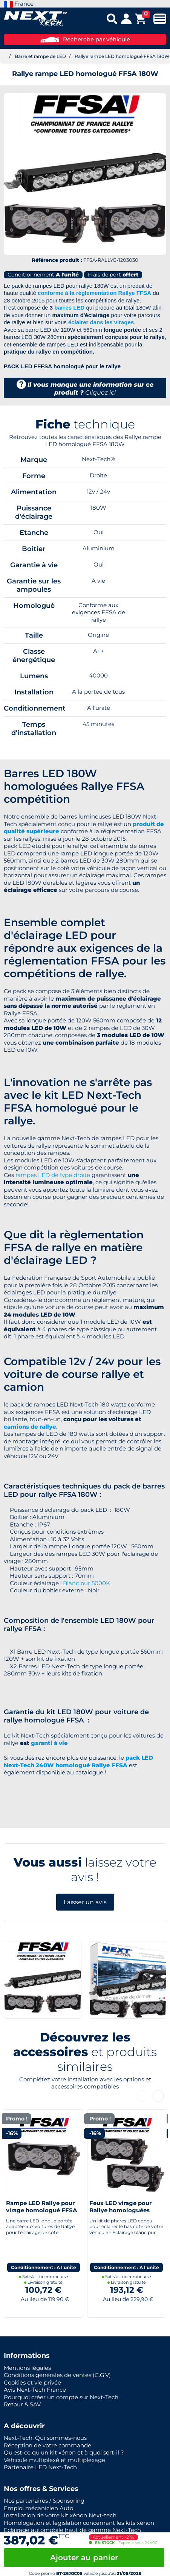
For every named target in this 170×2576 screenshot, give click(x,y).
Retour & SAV (22, 2404)
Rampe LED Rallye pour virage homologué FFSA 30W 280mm (41, 2210)
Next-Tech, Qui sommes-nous (45, 2437)
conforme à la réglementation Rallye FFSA (94, 293)
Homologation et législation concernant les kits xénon (79, 2522)
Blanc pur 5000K (86, 1583)
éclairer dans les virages (101, 322)
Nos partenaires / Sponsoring (44, 2500)
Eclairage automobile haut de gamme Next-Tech (72, 2529)
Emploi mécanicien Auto (38, 2508)
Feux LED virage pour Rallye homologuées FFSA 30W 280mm (120, 2210)
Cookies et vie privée (32, 2382)
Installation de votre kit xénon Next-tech (60, 2515)
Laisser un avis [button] (85, 1902)
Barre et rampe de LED (40, 56)
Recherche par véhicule (85, 39)
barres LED (69, 307)
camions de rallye (30, 1426)
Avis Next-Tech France (35, 2389)
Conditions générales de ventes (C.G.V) (57, 2375)
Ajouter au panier (84, 2557)
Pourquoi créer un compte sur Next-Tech (61, 2397)
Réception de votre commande (47, 2445)
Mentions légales (27, 2367)
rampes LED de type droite (52, 1175)
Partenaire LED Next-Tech (40, 2467)
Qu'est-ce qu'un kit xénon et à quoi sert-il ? (64, 2452)
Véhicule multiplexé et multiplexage (54, 2460)
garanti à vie (49, 1743)
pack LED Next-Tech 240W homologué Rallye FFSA (78, 1761)
